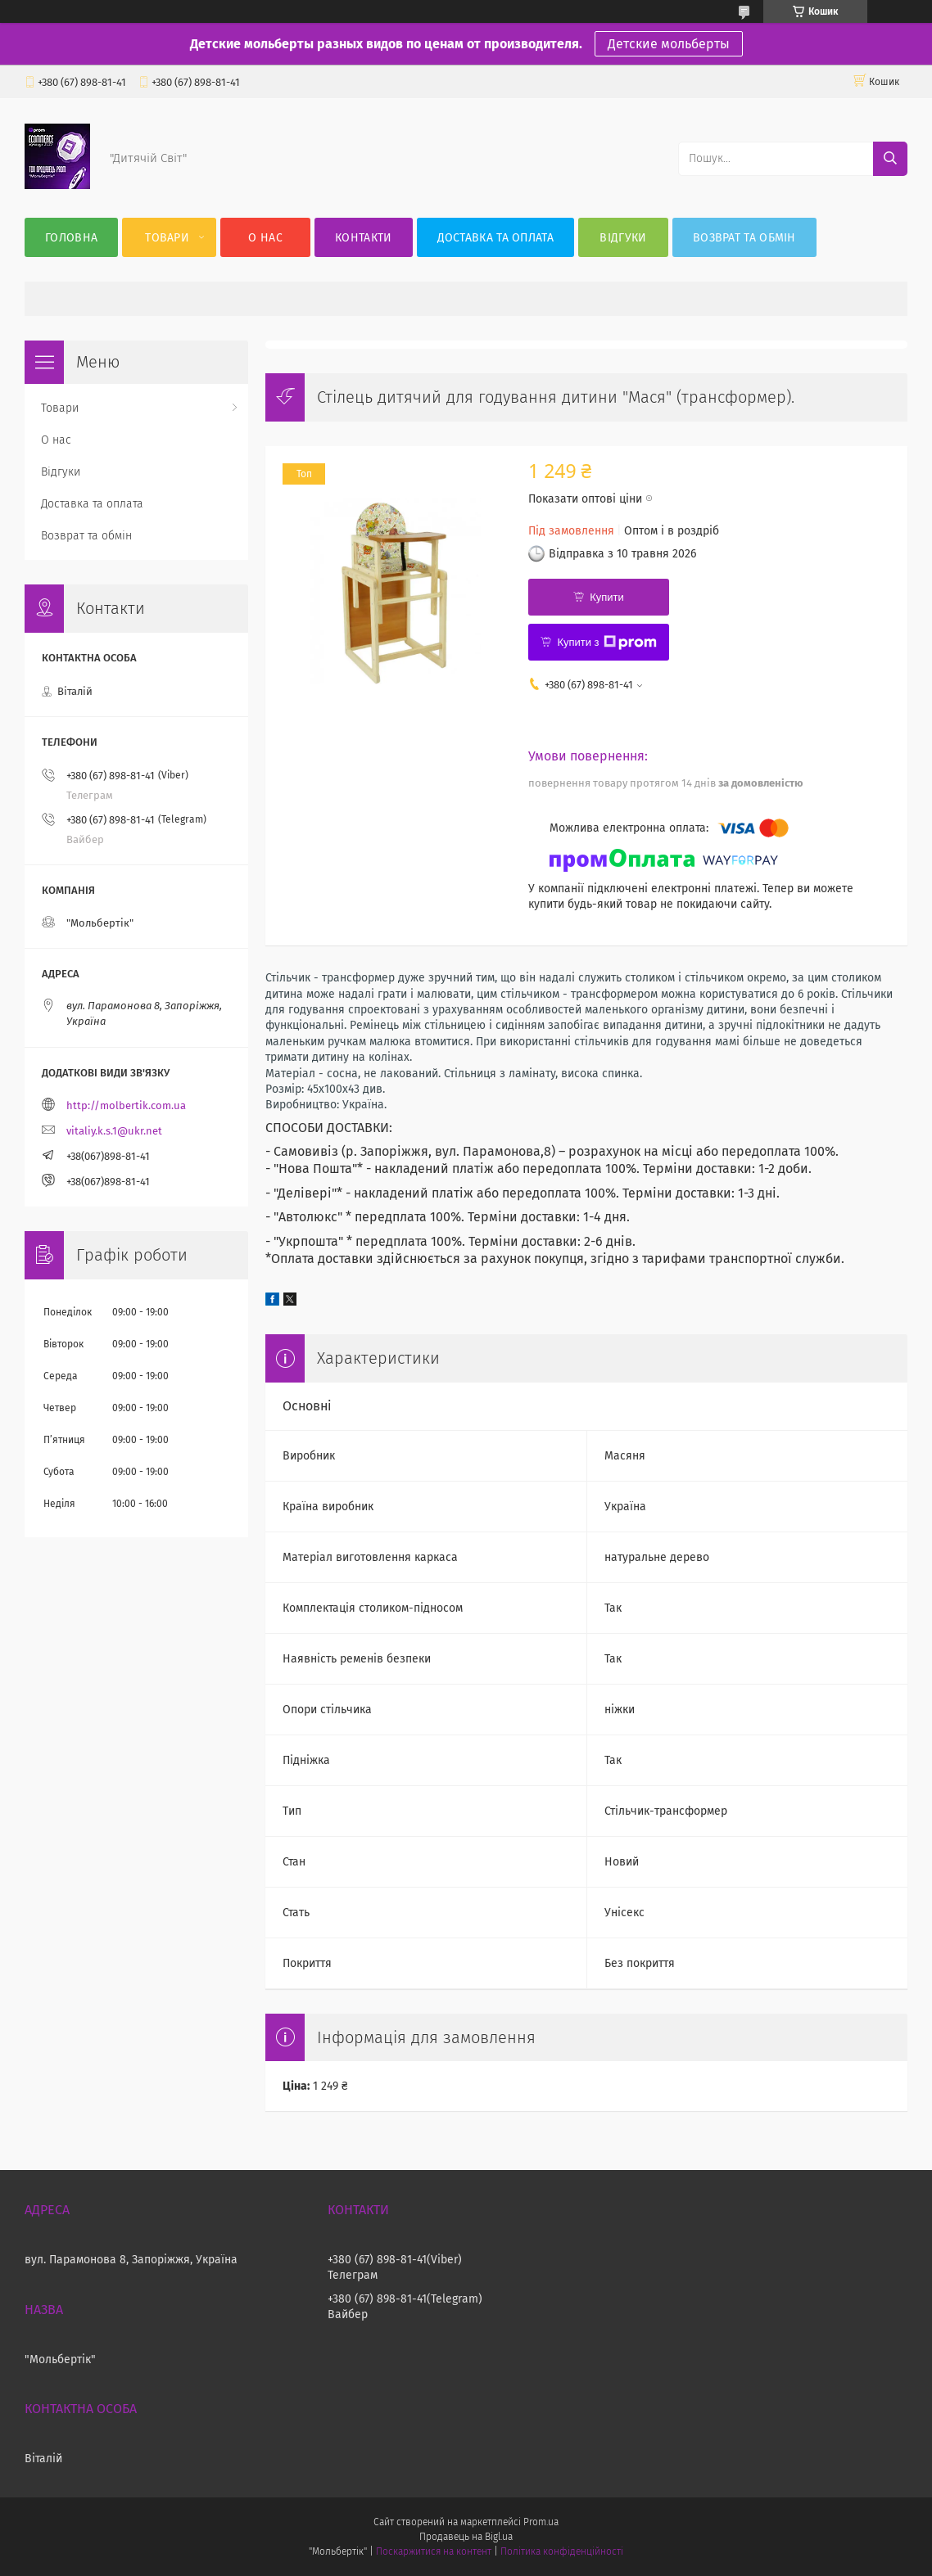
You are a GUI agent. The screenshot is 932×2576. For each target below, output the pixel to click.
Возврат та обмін (744, 238)
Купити (607, 597)
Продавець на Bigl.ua (466, 2536)
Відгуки (622, 238)
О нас (265, 238)
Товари (167, 238)
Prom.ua (541, 2522)
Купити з (606, 642)
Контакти (363, 238)
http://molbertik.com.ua (126, 1105)
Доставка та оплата (495, 238)
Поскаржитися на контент (433, 2551)
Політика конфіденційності (561, 2551)
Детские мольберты (669, 44)
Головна (71, 238)
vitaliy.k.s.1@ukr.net (114, 1131)
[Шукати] (890, 159)
